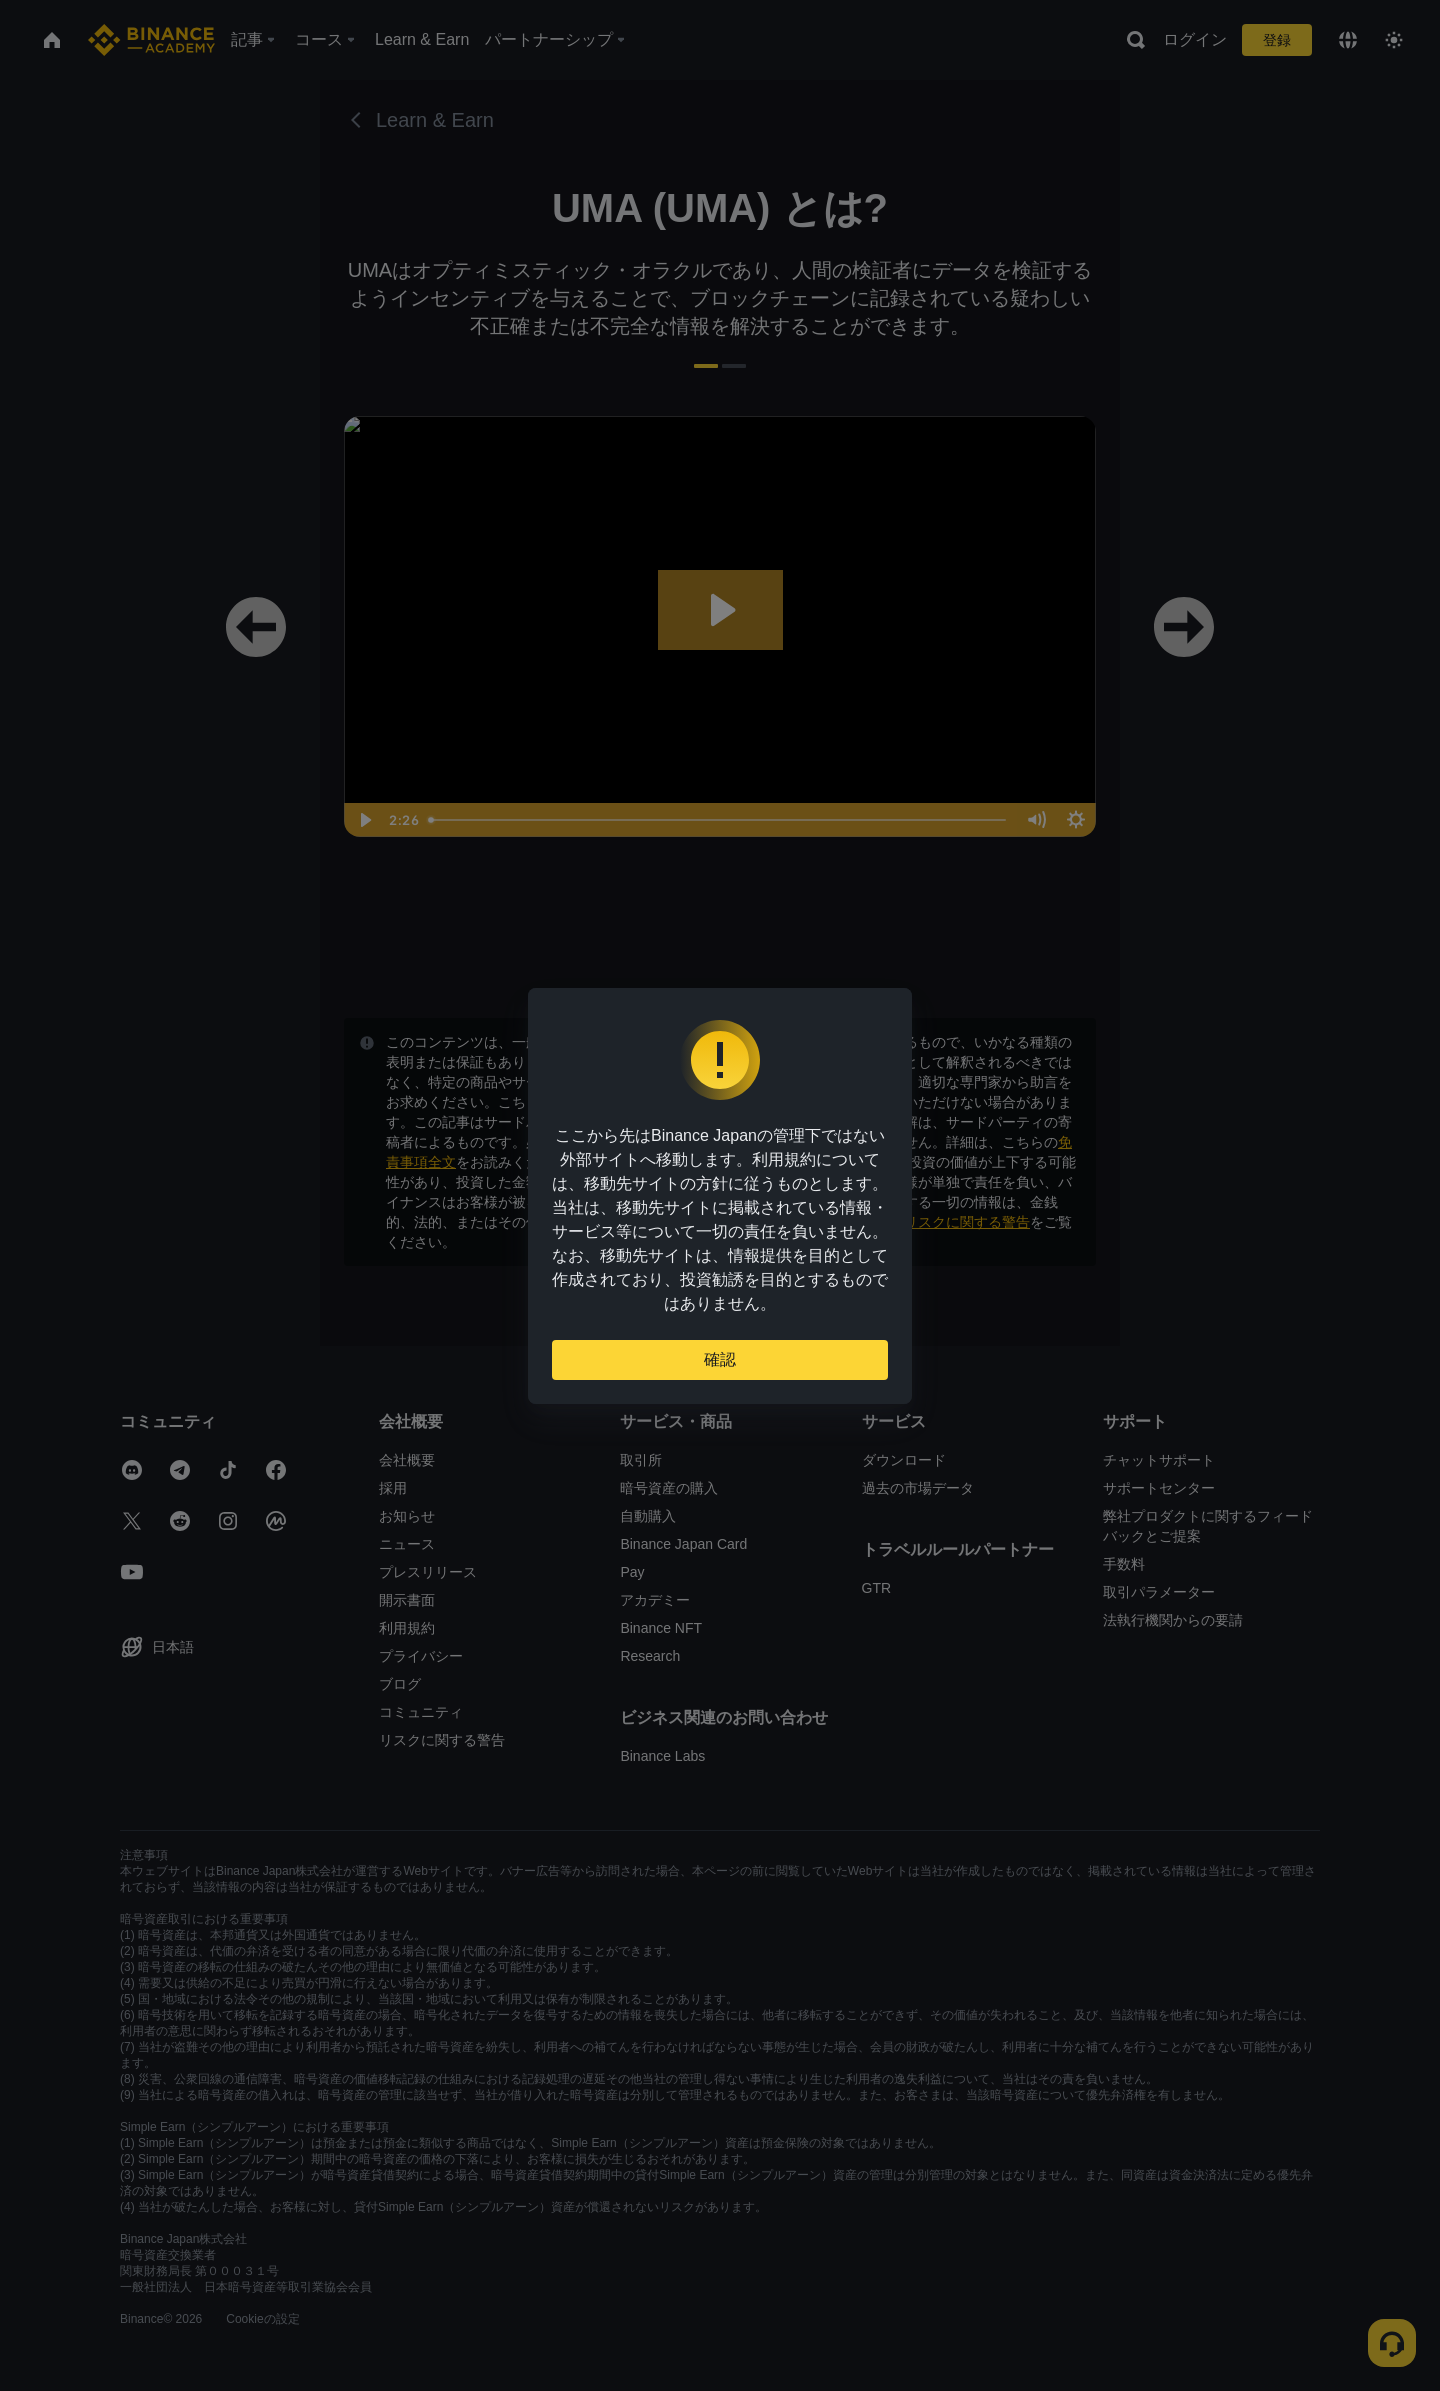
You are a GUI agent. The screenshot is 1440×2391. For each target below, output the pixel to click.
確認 (720, 1359)
